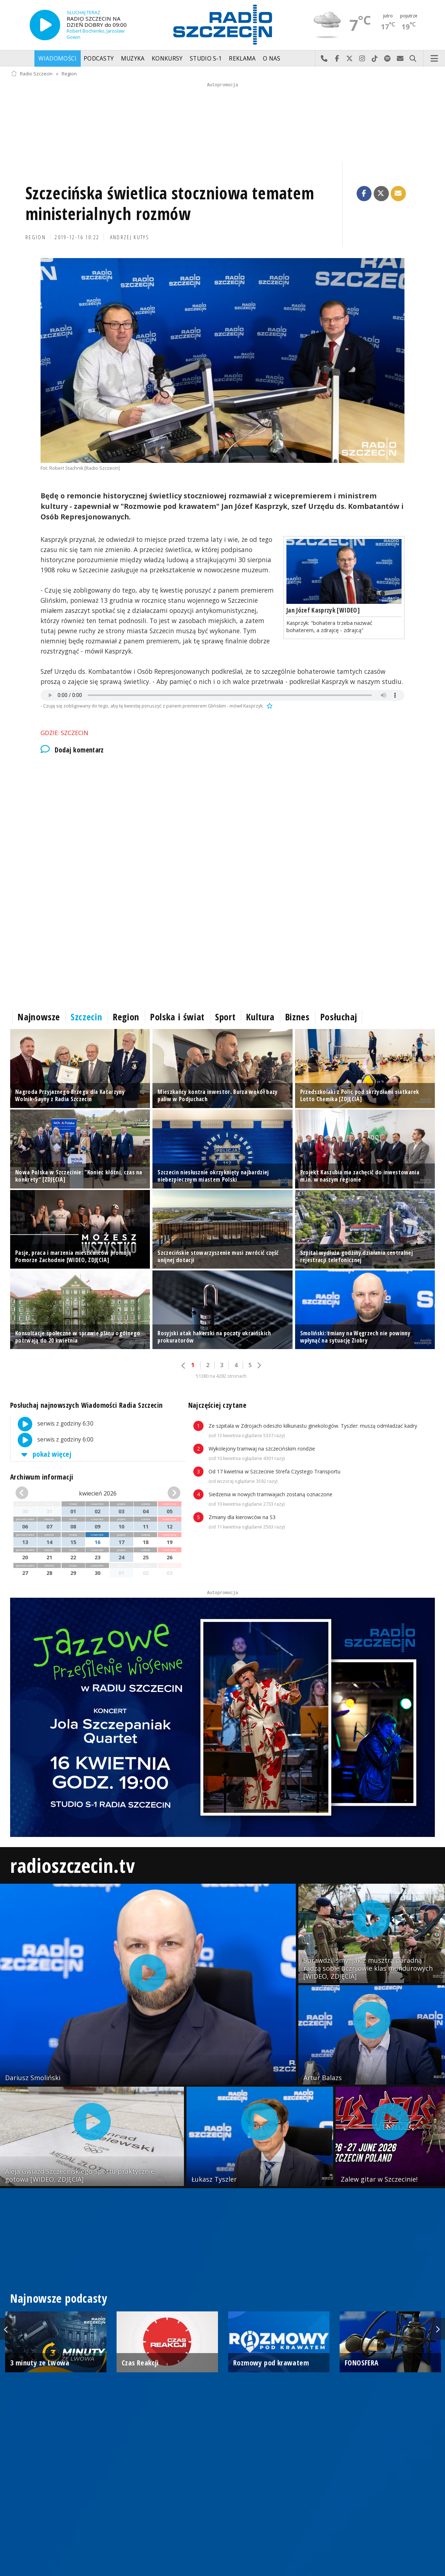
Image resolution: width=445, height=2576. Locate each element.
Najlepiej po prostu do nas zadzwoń (324, 58)
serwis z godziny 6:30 (52, 1424)
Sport (225, 1016)
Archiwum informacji (41, 1477)
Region (69, 74)
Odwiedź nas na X (349, 58)
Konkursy (167, 58)
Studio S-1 (206, 58)
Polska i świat (177, 1016)
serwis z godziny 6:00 (52, 1440)
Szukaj (413, 58)
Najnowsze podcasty (58, 2298)
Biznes (297, 1016)
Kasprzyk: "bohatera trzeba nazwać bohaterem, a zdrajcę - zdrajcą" (329, 626)
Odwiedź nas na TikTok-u (375, 58)
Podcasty (99, 58)
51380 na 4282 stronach (221, 1376)
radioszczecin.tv (72, 1865)
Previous (7, 2329)
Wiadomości (57, 58)
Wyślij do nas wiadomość (400, 58)
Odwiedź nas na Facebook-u (337, 58)
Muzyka (133, 58)
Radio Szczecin (31, 74)
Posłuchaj (338, 1016)
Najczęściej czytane (217, 1405)
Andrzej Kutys (129, 237)
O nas (272, 58)
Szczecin (86, 1016)
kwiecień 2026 (98, 1493)
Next (438, 2329)
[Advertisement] (222, 822)
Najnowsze (38, 1016)
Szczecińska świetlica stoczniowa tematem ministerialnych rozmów (169, 203)
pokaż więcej (45, 1454)
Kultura (260, 1016)
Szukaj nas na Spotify (387, 58)
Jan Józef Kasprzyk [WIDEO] (323, 610)
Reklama (242, 58)
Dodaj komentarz (72, 750)
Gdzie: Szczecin (64, 733)
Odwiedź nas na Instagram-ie (362, 58)
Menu (434, 58)
